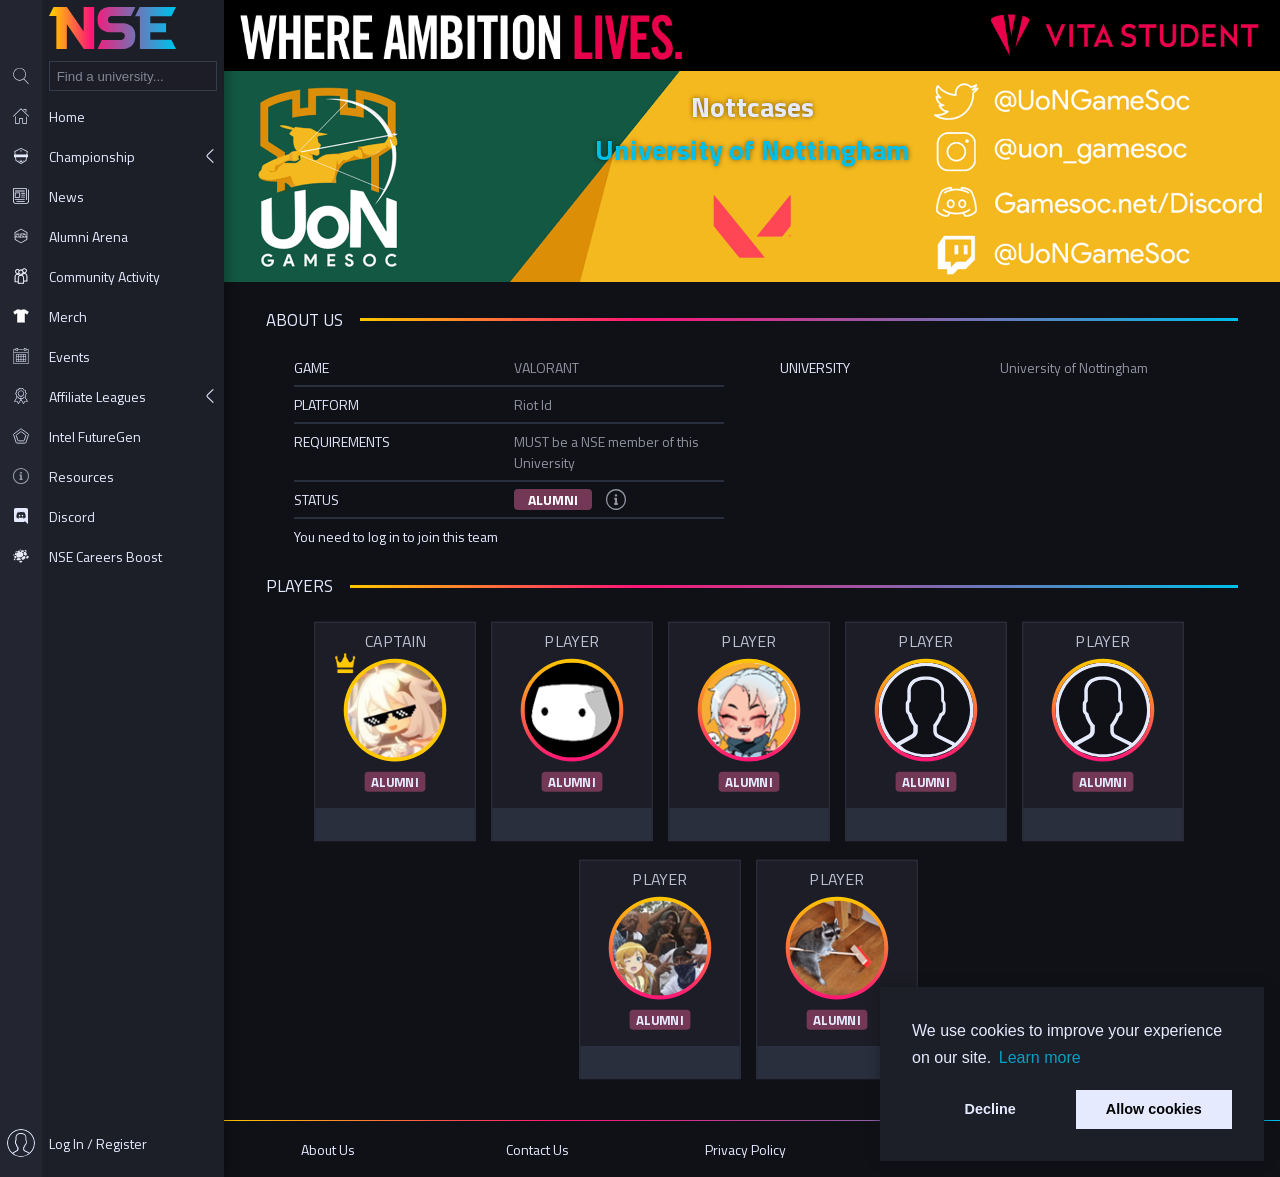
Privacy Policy (745, 1149)
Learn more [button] (1040, 1057)
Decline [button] (990, 1109)
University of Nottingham (752, 149)
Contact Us (537, 1149)
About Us (328, 1149)
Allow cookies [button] (1154, 1109)
